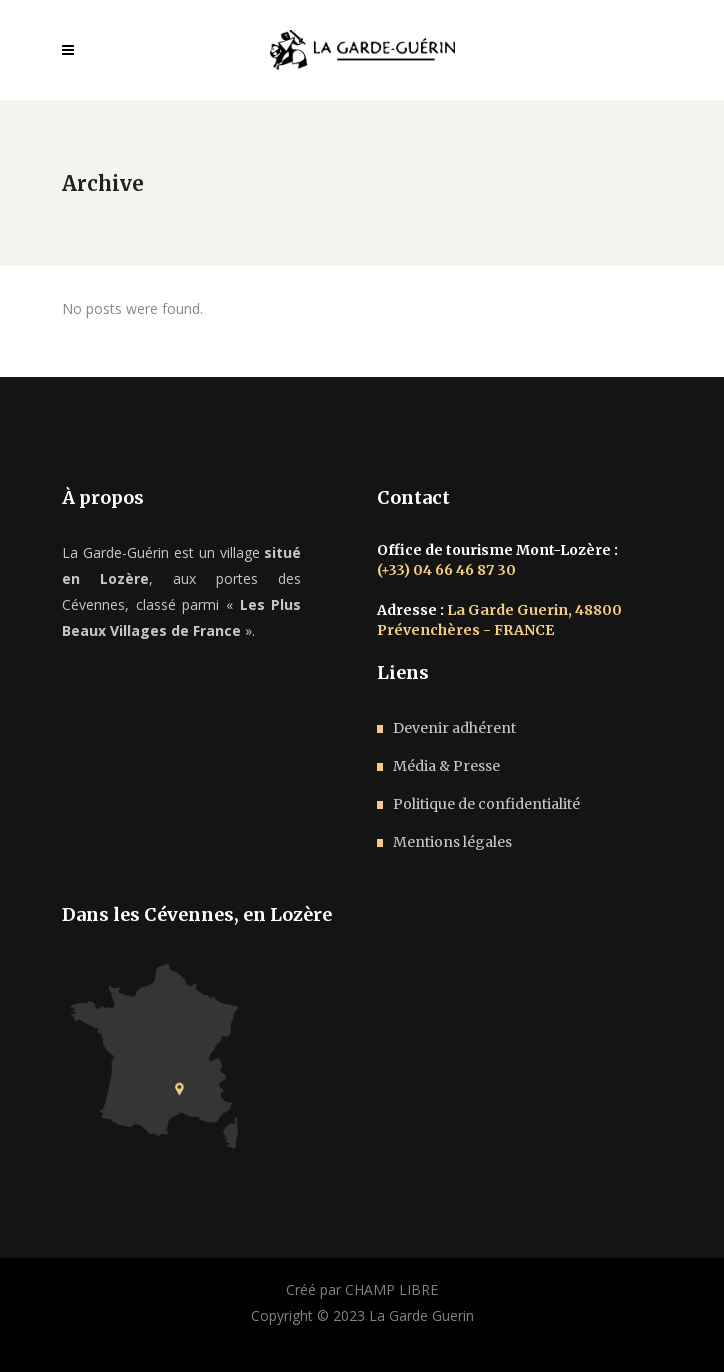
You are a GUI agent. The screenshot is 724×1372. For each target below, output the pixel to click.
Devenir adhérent (454, 728)
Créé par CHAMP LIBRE (362, 1289)
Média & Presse (446, 766)
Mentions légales (452, 842)
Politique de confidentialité (486, 804)
